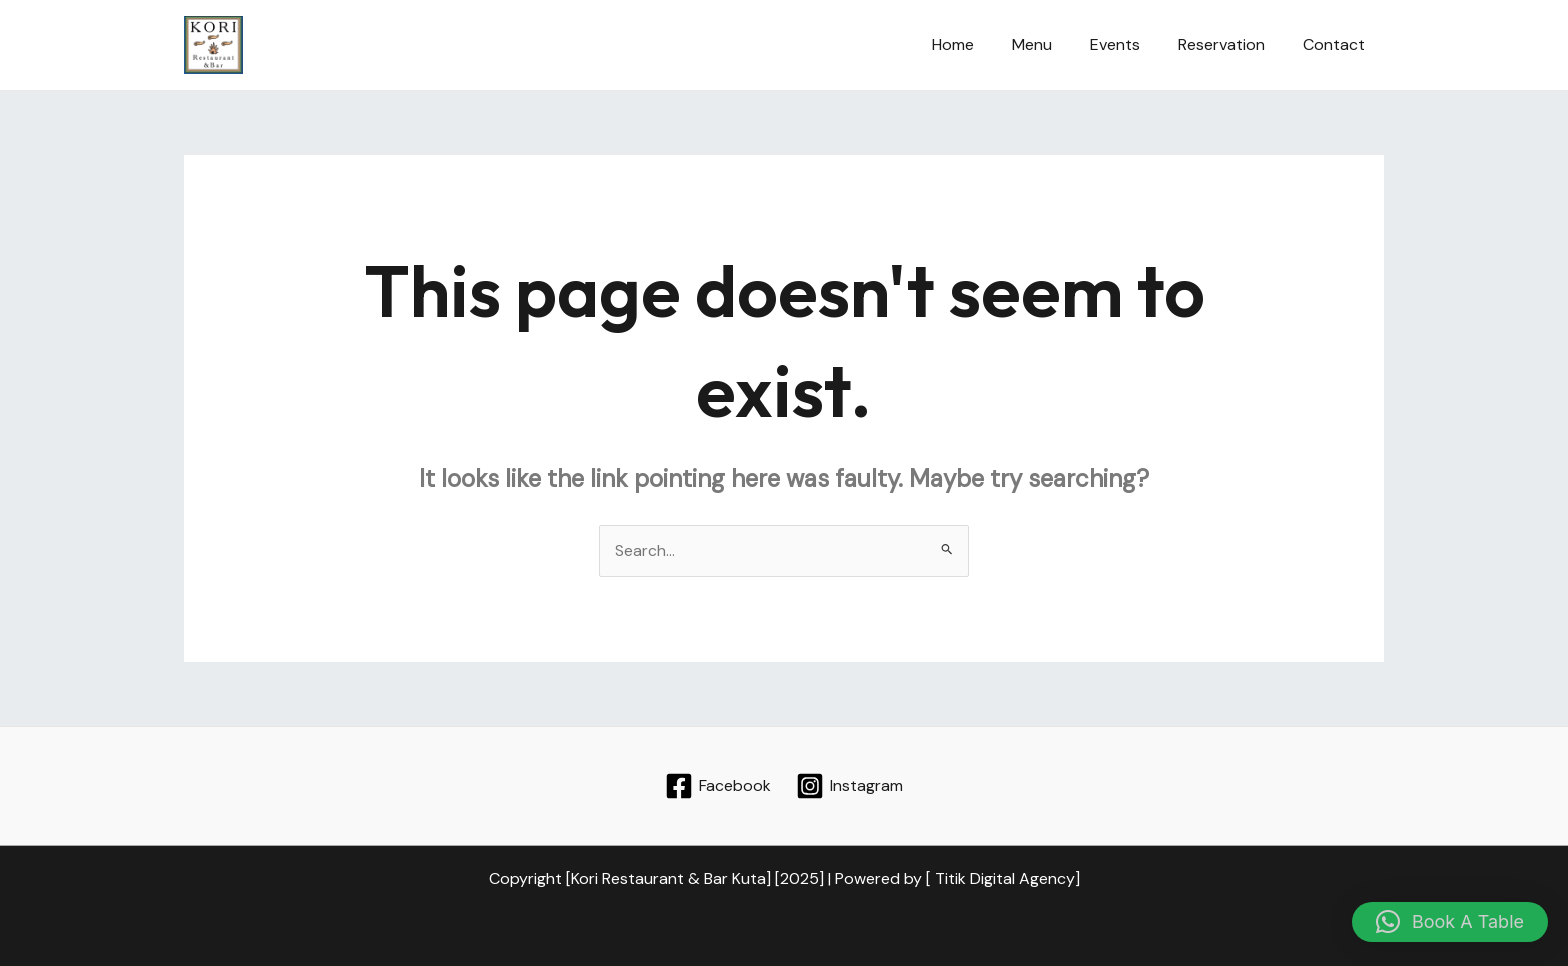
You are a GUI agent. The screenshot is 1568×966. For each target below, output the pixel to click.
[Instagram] (849, 786)
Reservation (1230, 44)
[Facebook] (718, 786)
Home (980, 44)
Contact (1337, 44)
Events (1130, 44)
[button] (1450, 922)
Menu (1053, 44)
